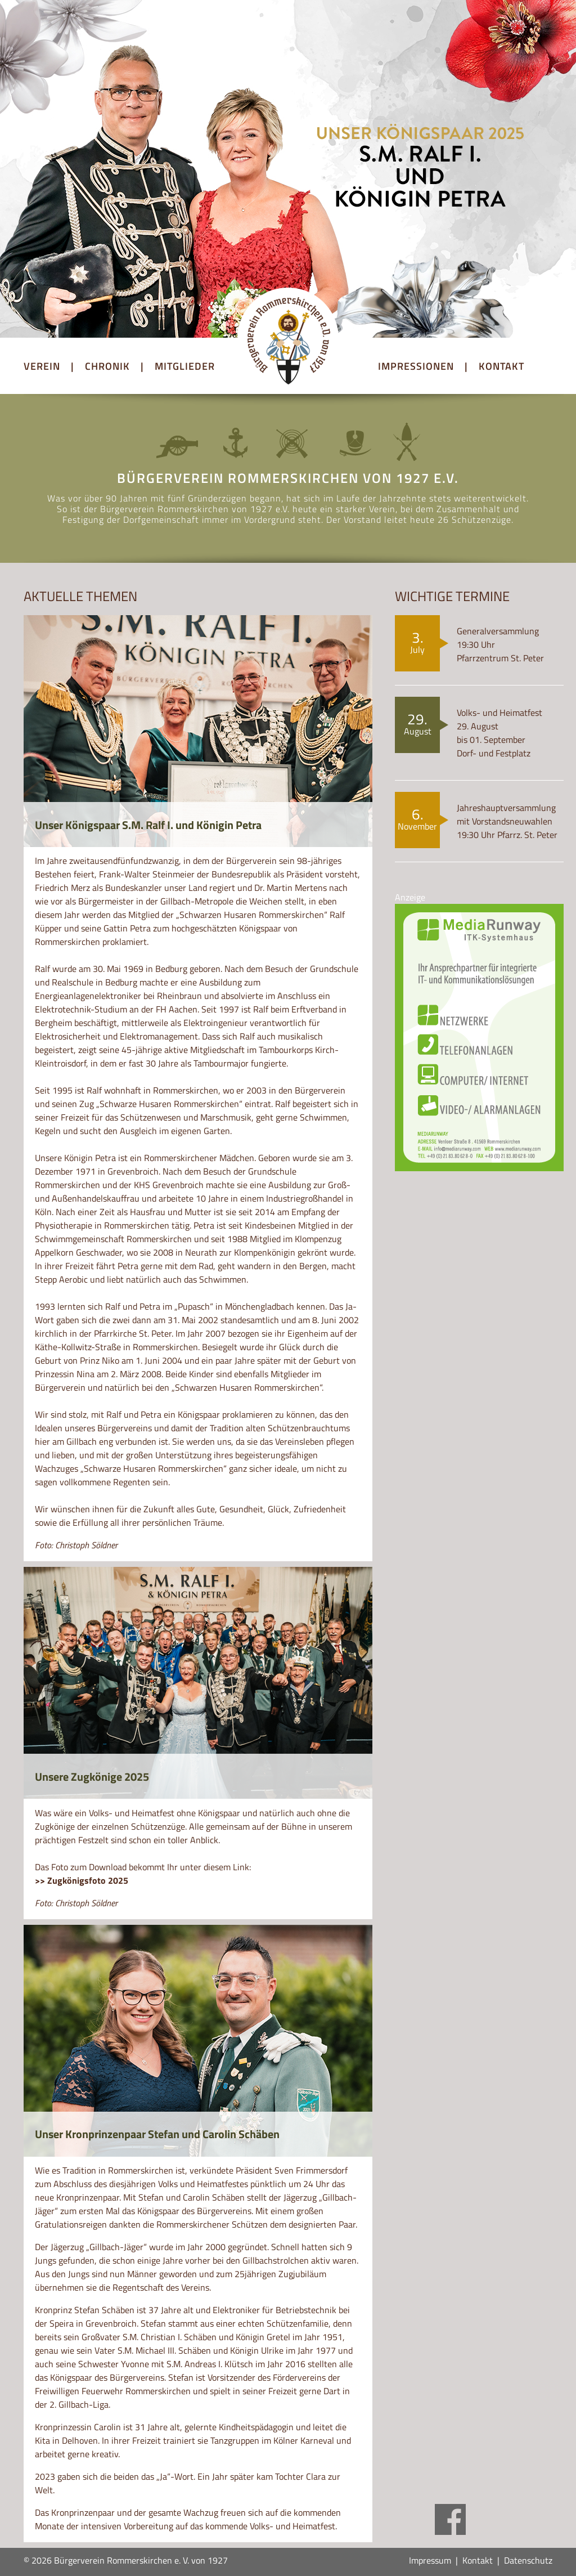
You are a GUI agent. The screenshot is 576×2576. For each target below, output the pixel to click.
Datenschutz (528, 2560)
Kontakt (477, 2560)
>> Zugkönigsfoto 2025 (81, 1880)
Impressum (430, 2560)
